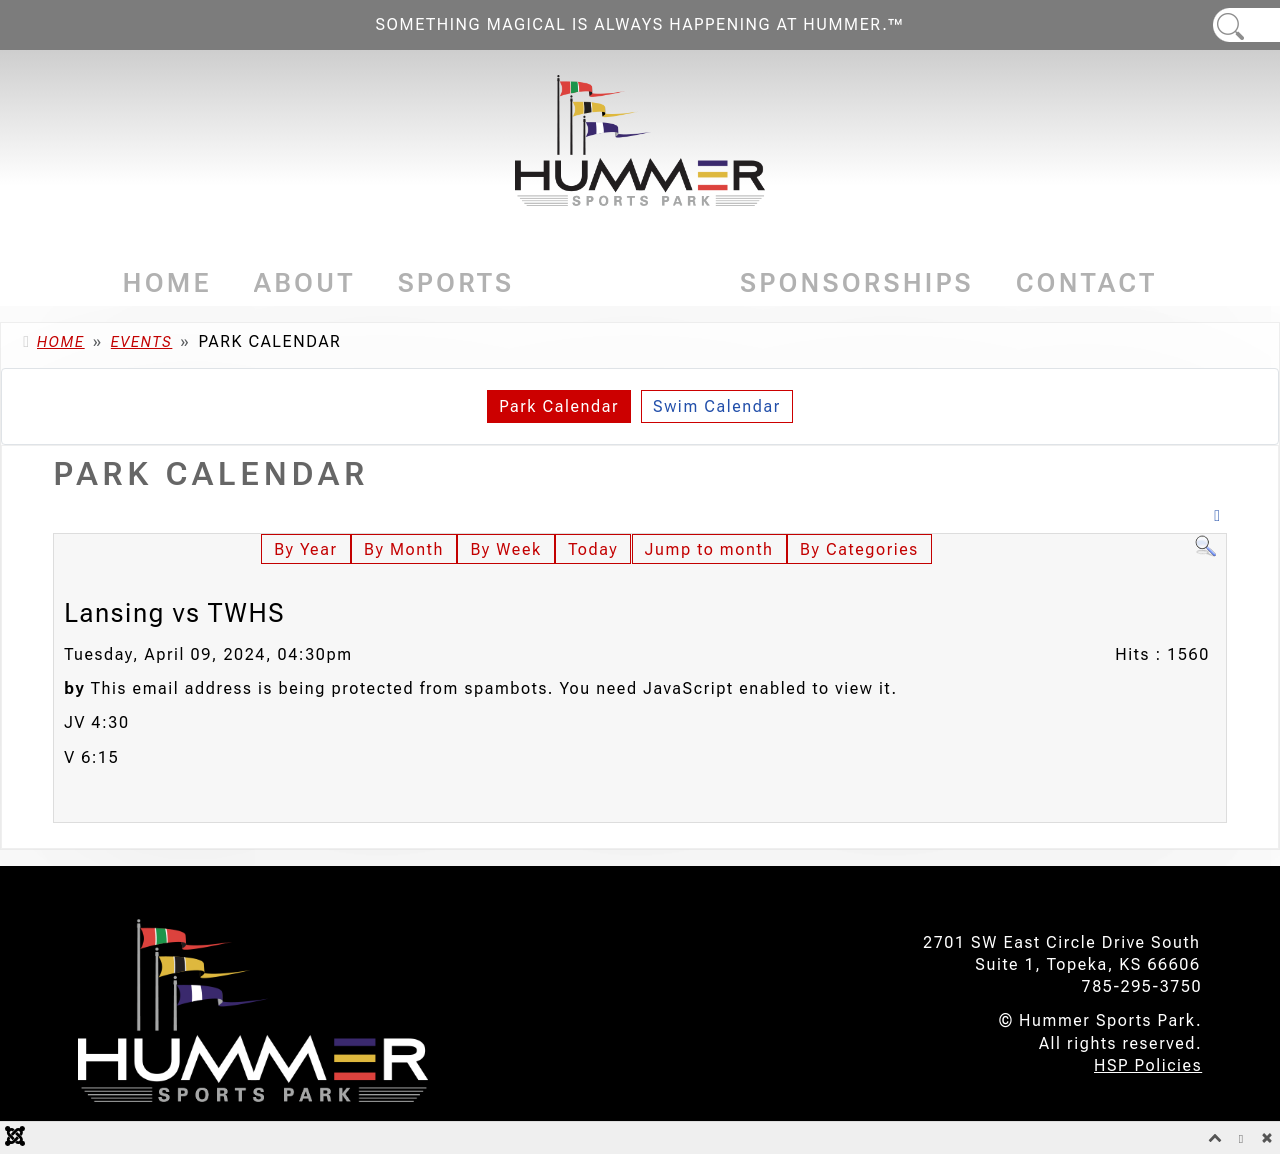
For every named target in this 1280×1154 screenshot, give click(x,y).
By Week (505, 549)
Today (593, 549)
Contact (1087, 283)
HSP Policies (1148, 1065)
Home (167, 283)
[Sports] (520, 283)
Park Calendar (559, 406)
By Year (305, 549)
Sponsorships (857, 283)
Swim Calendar (717, 406)
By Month (404, 549)
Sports (456, 283)
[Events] (691, 283)
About (305, 283)
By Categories (859, 549)
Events (627, 283)
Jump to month (709, 549)
